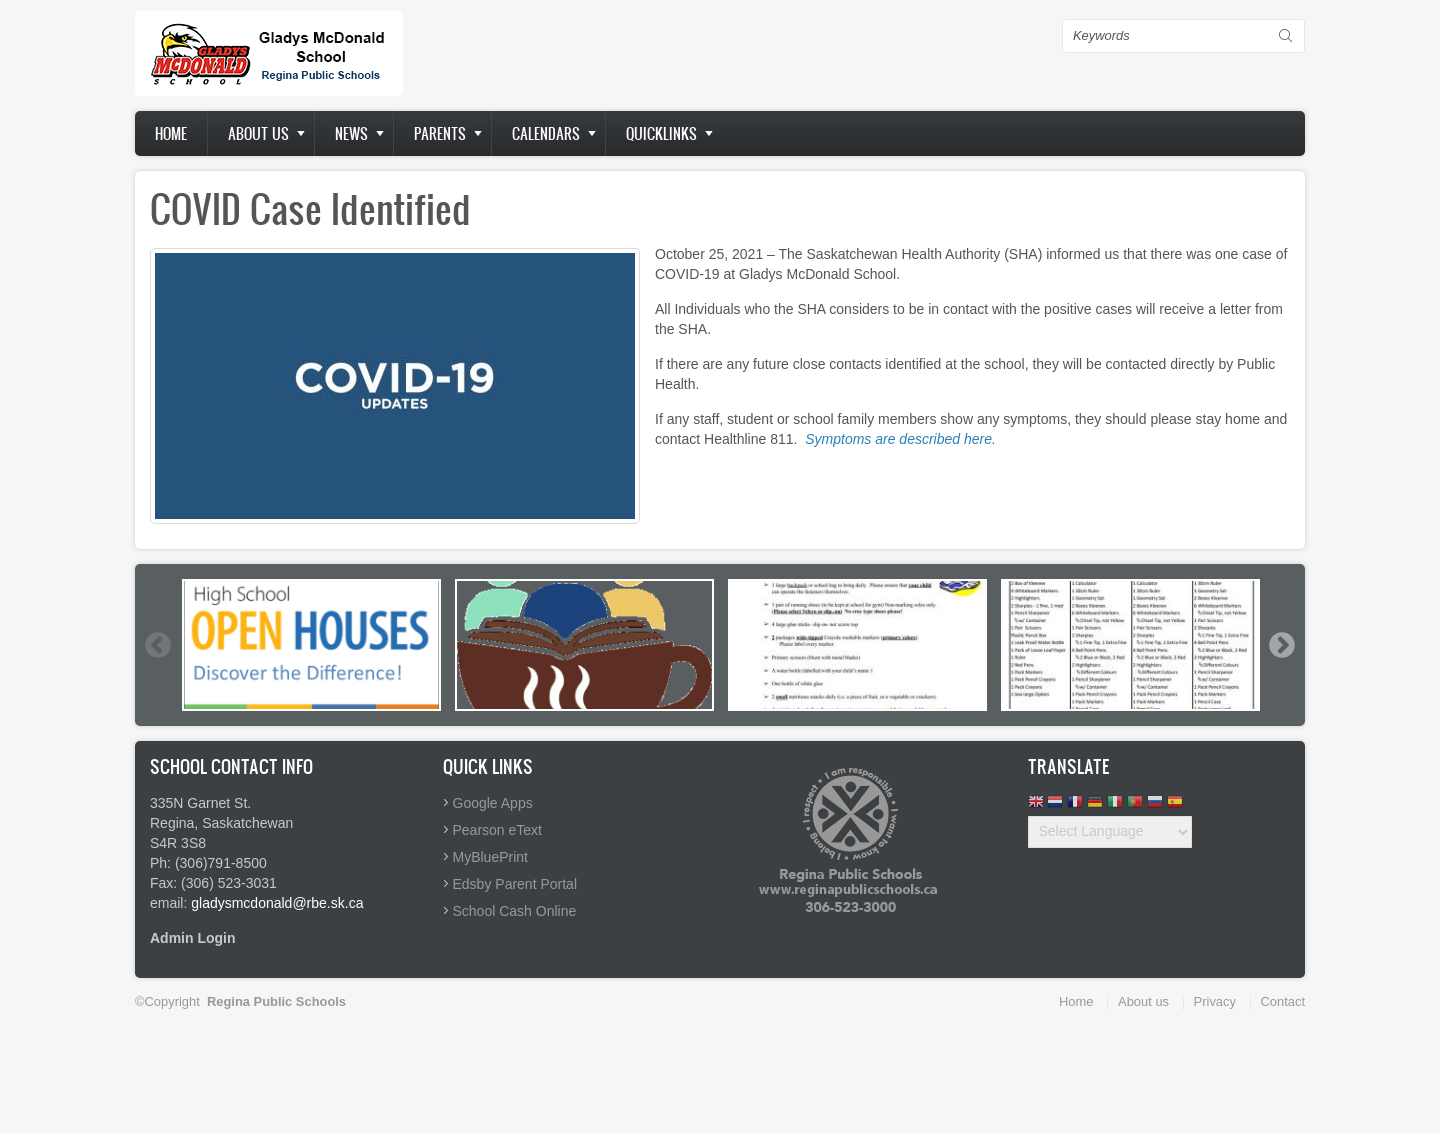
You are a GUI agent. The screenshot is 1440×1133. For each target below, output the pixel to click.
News (351, 133)
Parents (440, 133)
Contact (1283, 1001)
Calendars (546, 133)
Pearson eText (498, 830)
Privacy (1215, 1001)
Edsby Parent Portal (515, 884)
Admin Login (193, 938)
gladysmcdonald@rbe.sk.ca (277, 903)
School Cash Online (515, 911)
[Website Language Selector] (1110, 832)
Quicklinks (661, 133)
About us (258, 133)
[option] (311, 645)
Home (171, 133)
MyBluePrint (490, 857)
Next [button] (1281, 645)
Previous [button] (157, 645)
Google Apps (493, 803)
